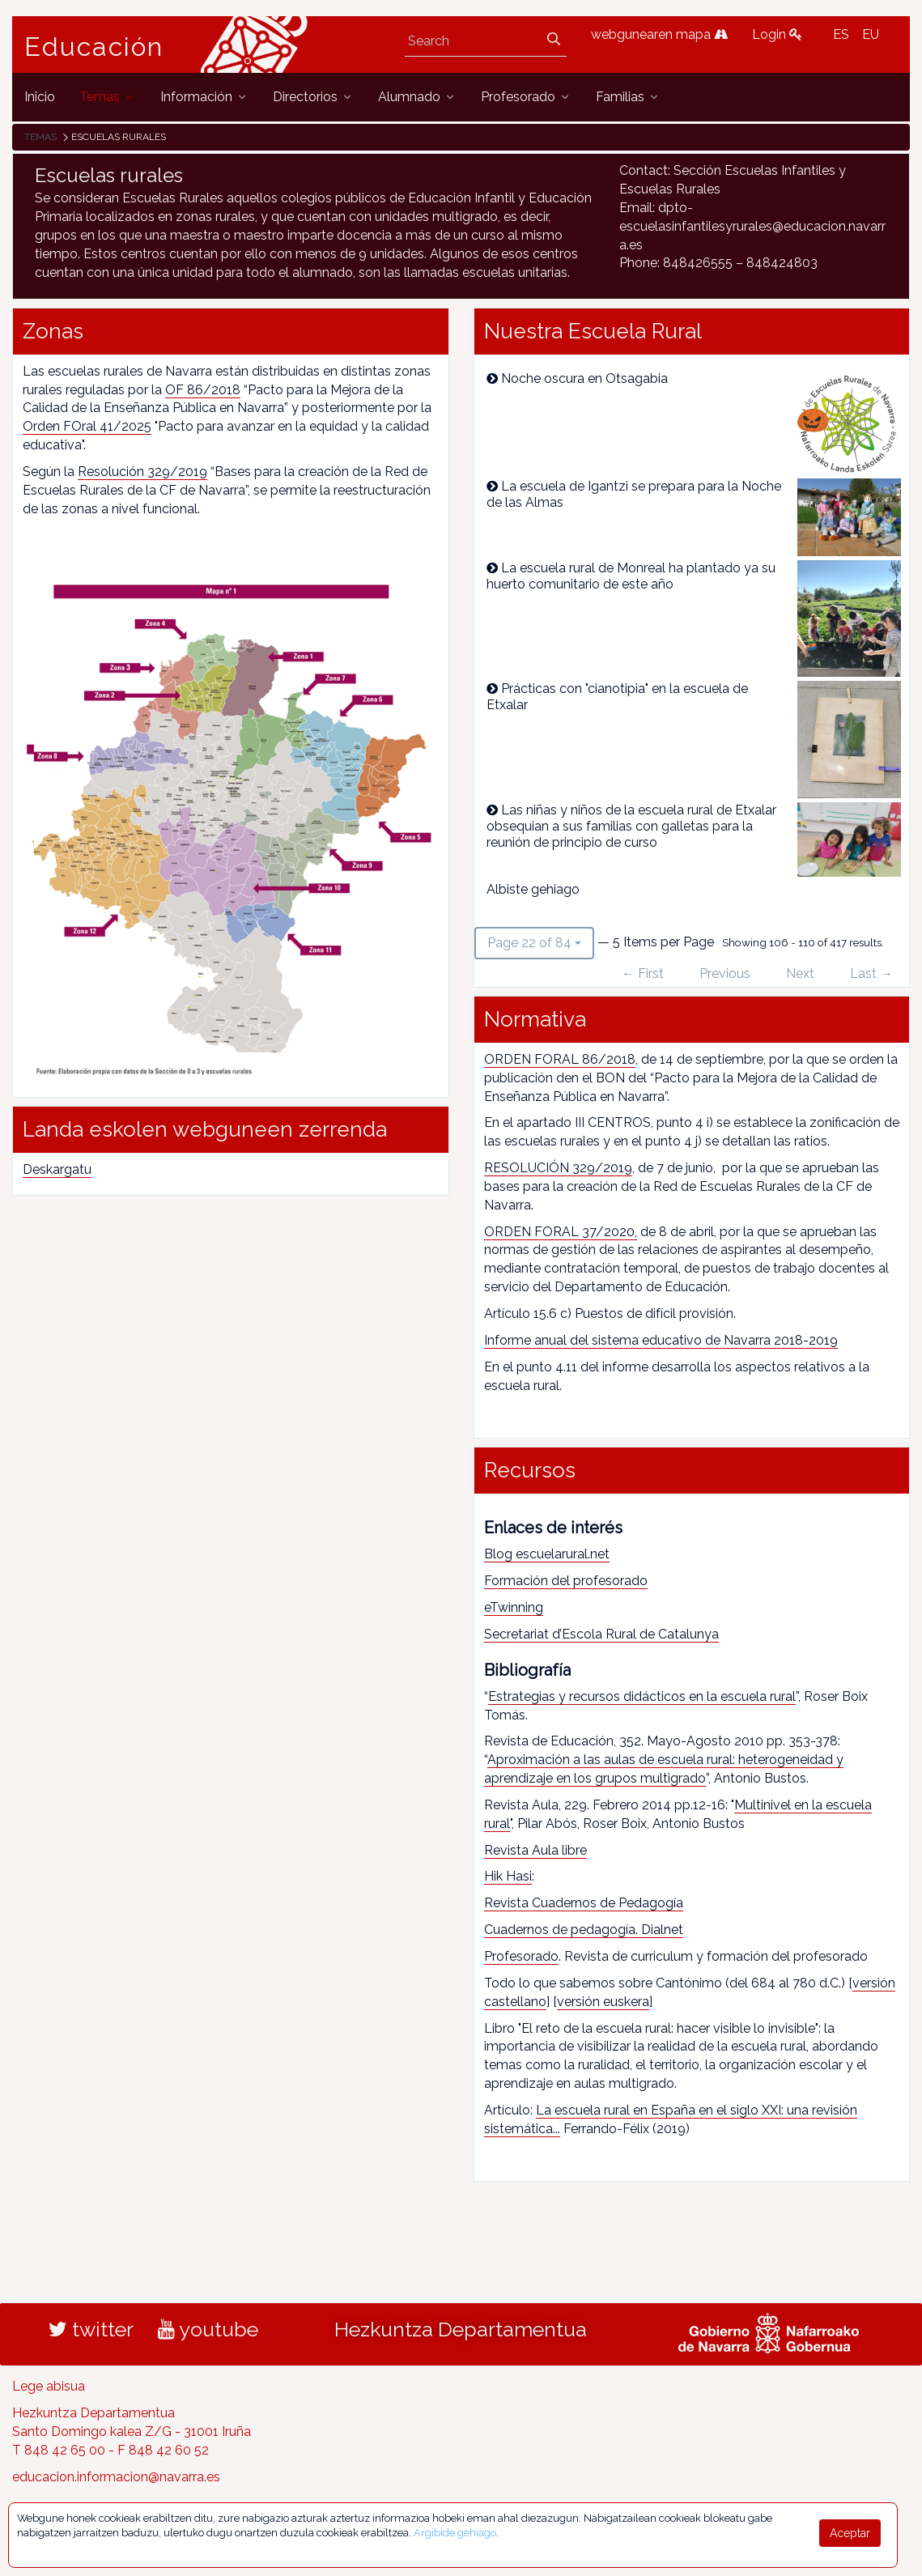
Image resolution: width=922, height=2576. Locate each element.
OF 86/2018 (202, 389)
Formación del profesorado (566, 1580)
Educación (94, 47)
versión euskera (603, 2001)
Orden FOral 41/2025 (87, 426)
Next (800, 973)
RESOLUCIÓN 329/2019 (558, 1167)
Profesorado (521, 1956)
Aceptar (850, 2533)
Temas (40, 136)
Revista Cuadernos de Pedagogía (583, 1903)
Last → (871, 973)
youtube (208, 2329)
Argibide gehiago (455, 2533)
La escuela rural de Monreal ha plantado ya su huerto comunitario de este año (630, 576)
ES (841, 34)
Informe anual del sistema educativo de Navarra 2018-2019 (661, 1340)
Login (777, 34)
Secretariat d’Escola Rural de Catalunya (601, 1634)
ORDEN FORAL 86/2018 (559, 1059)
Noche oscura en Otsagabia (584, 378)
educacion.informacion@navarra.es (116, 2477)
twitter (91, 2329)
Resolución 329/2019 (142, 471)
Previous (724, 973)
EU (870, 34)
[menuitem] (39, 97)
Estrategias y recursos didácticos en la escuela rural (642, 1696)
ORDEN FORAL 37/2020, (560, 1231)
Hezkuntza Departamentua (460, 2329)
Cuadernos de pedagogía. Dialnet (583, 1929)
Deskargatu (57, 1169)
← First (643, 973)
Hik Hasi (508, 1876)
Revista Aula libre (535, 1850)
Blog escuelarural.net (547, 1554)
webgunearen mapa (659, 34)
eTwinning (513, 1607)
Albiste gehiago (533, 889)
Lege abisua (48, 2386)
